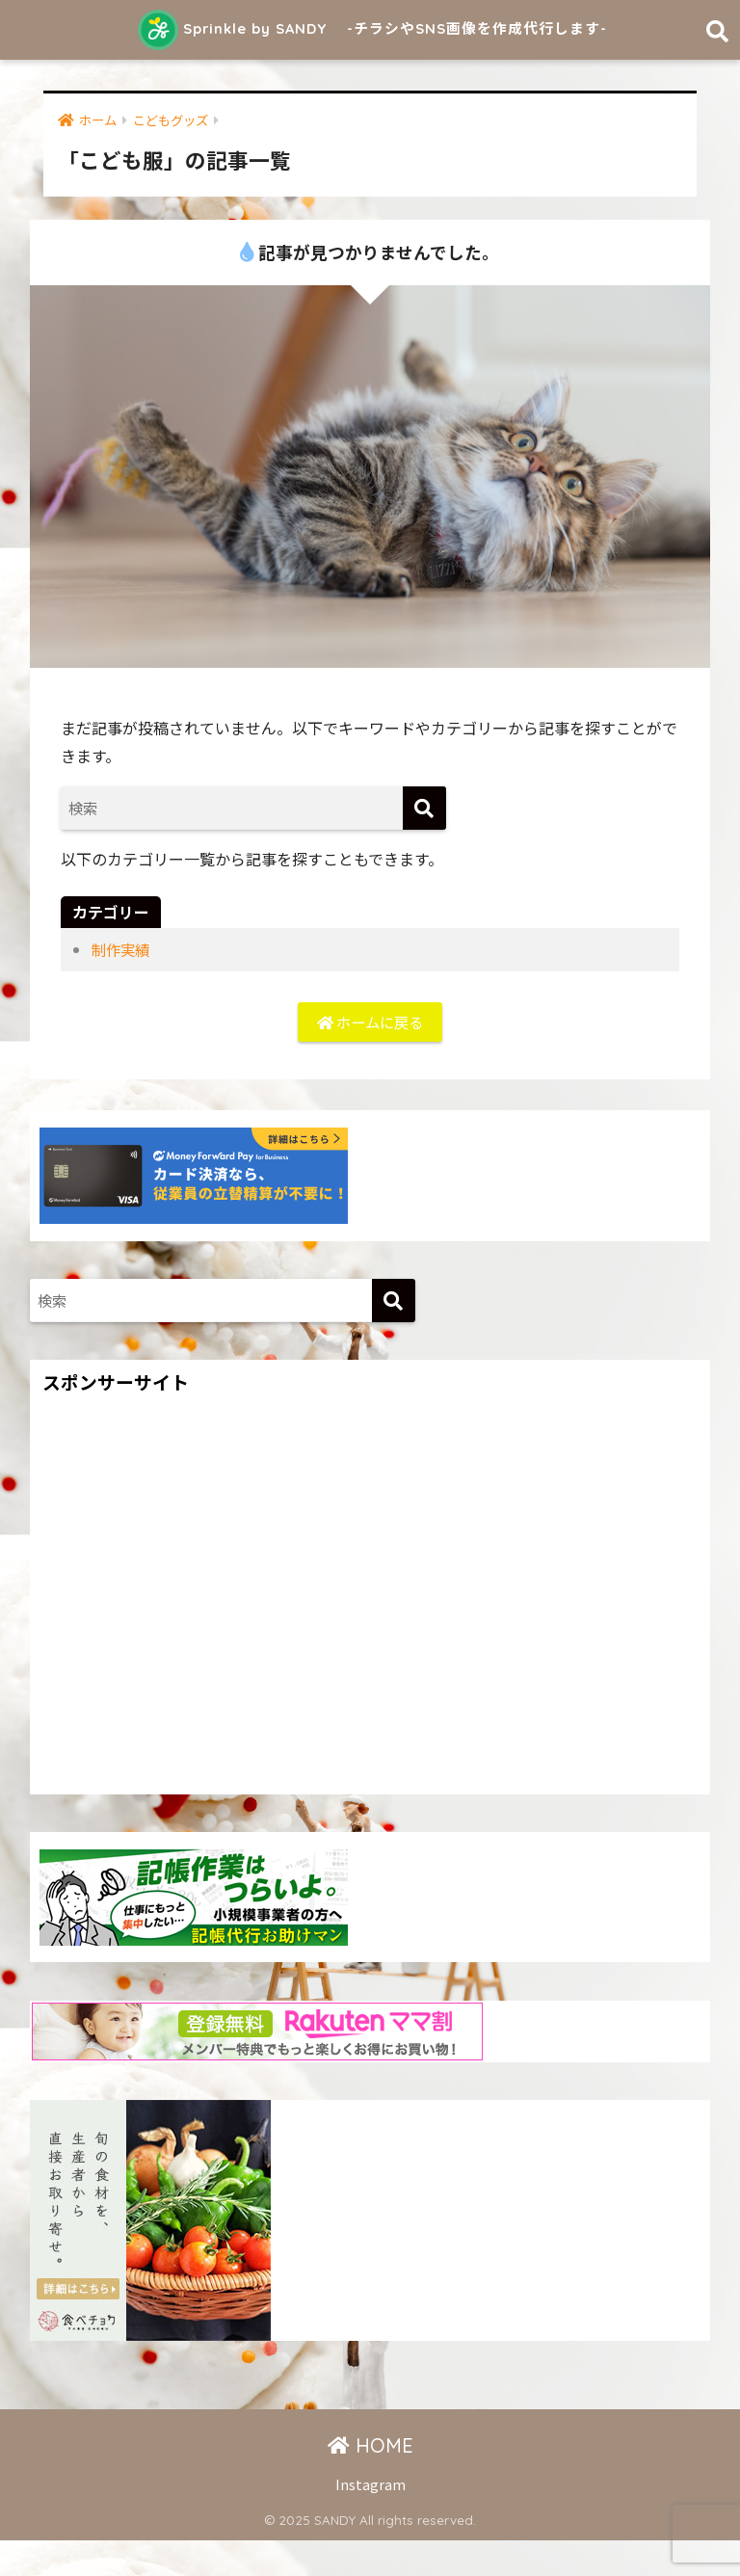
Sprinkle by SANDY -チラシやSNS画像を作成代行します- (372, 45)
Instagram (370, 2520)
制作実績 (122, 983)
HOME (370, 2481)
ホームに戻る (370, 1056)
